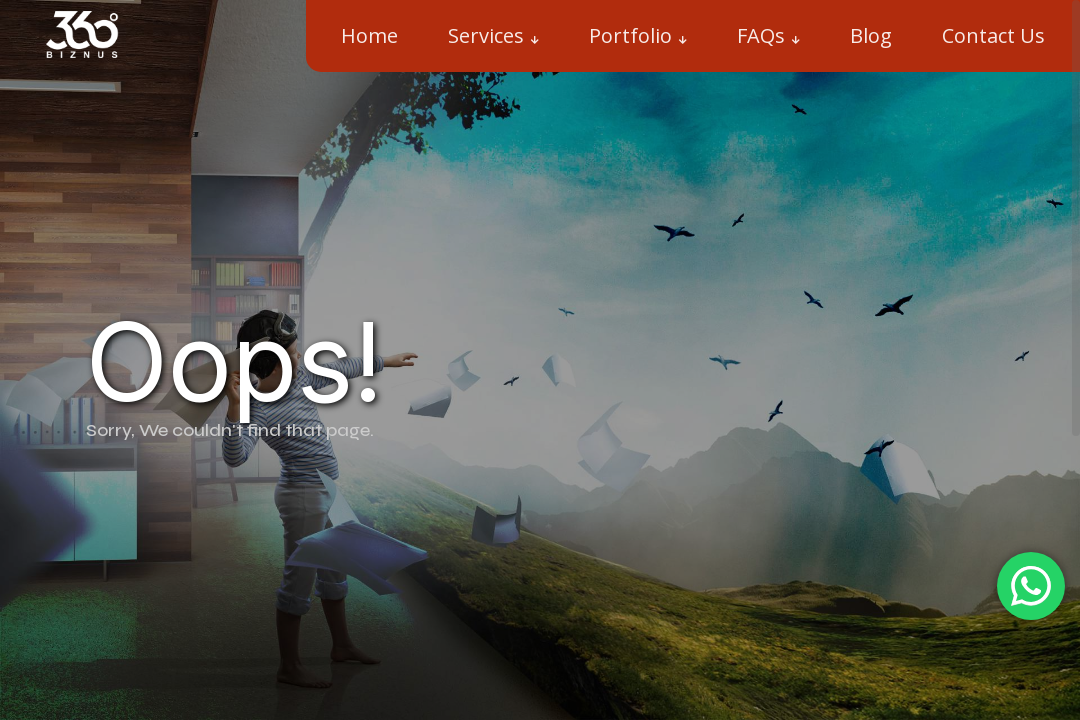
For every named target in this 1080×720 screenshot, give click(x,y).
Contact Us (993, 35)
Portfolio (630, 35)
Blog (871, 35)
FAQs (761, 35)
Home (369, 35)
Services (486, 35)
